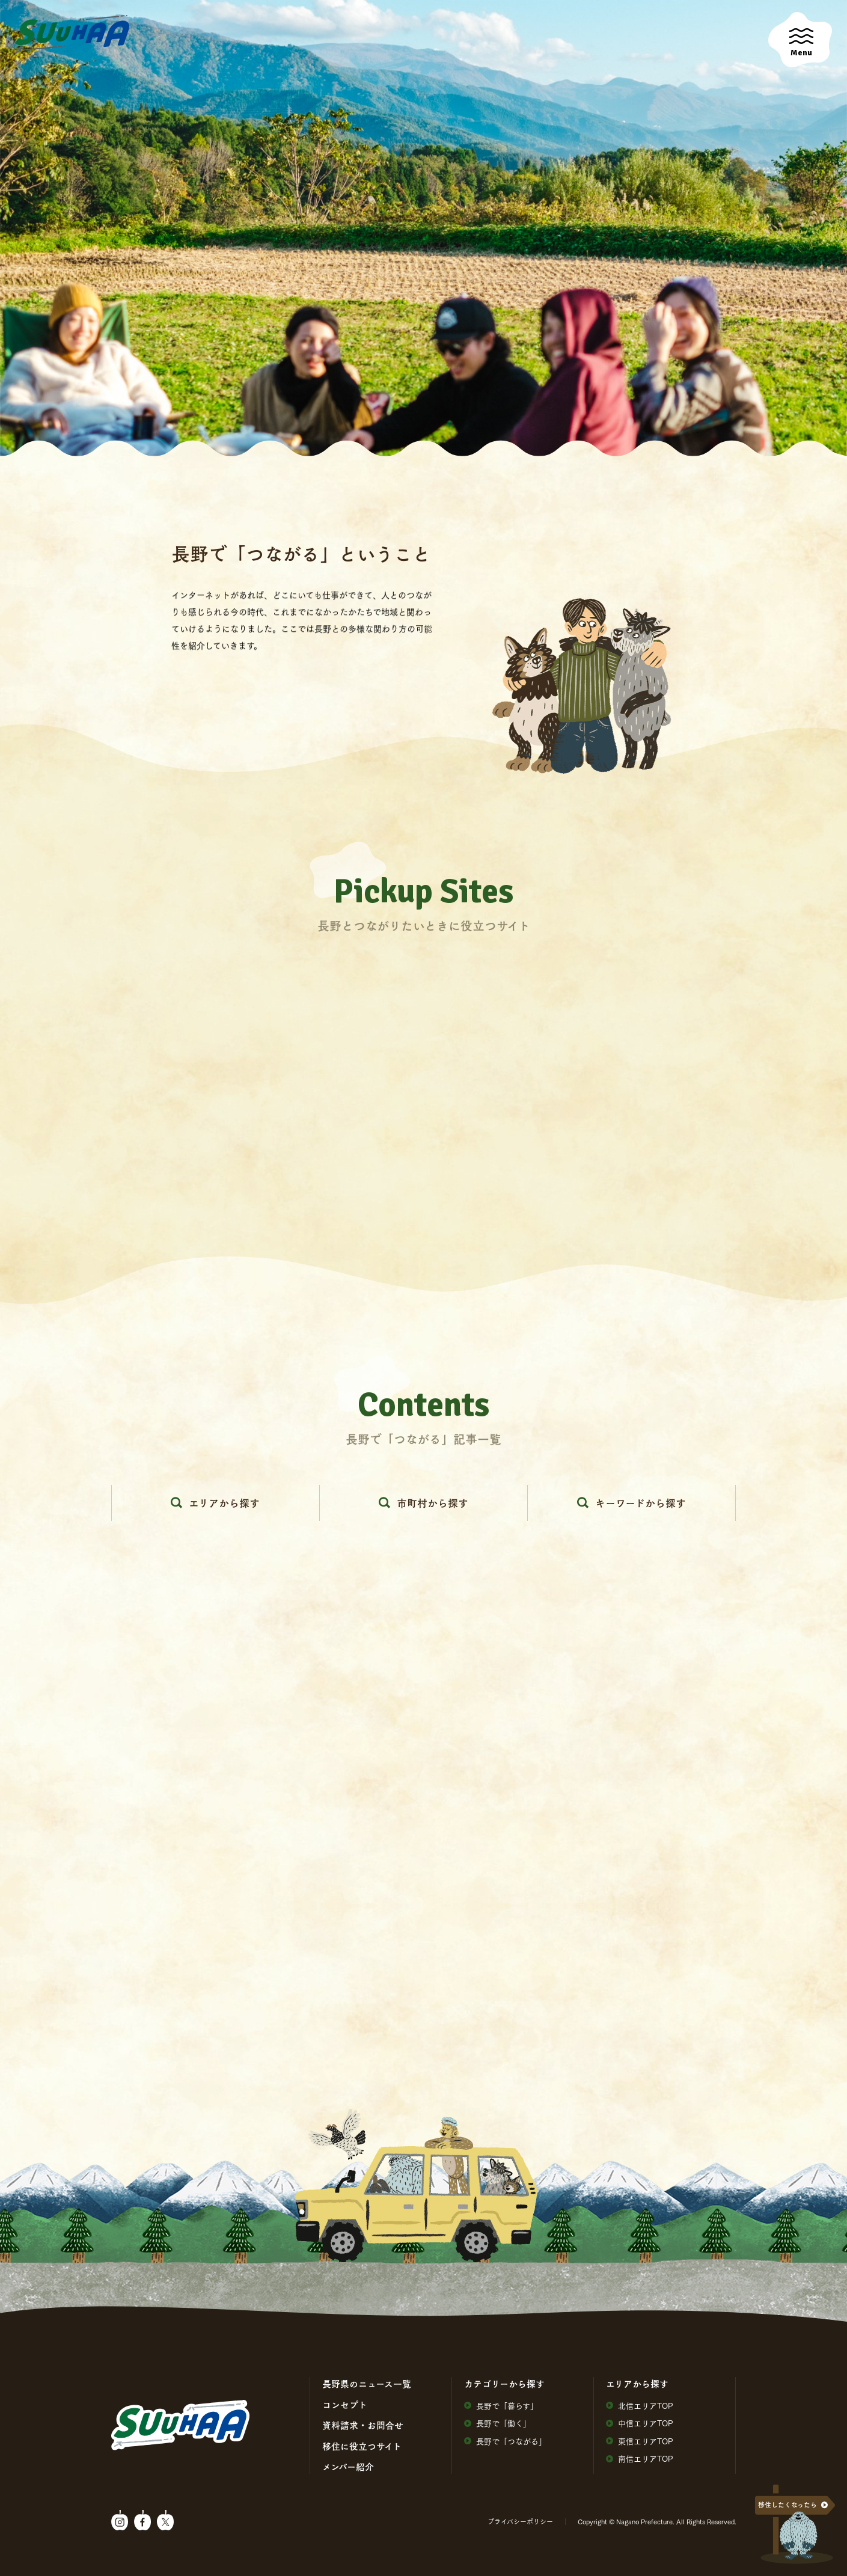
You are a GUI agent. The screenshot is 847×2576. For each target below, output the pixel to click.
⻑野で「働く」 (497, 2423)
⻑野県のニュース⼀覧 (366, 2383)
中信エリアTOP (639, 2423)
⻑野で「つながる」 (505, 2441)
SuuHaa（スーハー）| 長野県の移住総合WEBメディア (72, 34)
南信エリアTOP (639, 2458)
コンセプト (344, 2404)
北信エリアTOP (639, 2405)
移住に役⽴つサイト (362, 2446)
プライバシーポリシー (520, 2521)
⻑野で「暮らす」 (501, 2405)
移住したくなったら (787, 2504)
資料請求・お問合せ (362, 2425)
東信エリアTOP (639, 2441)
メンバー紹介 (348, 2466)
